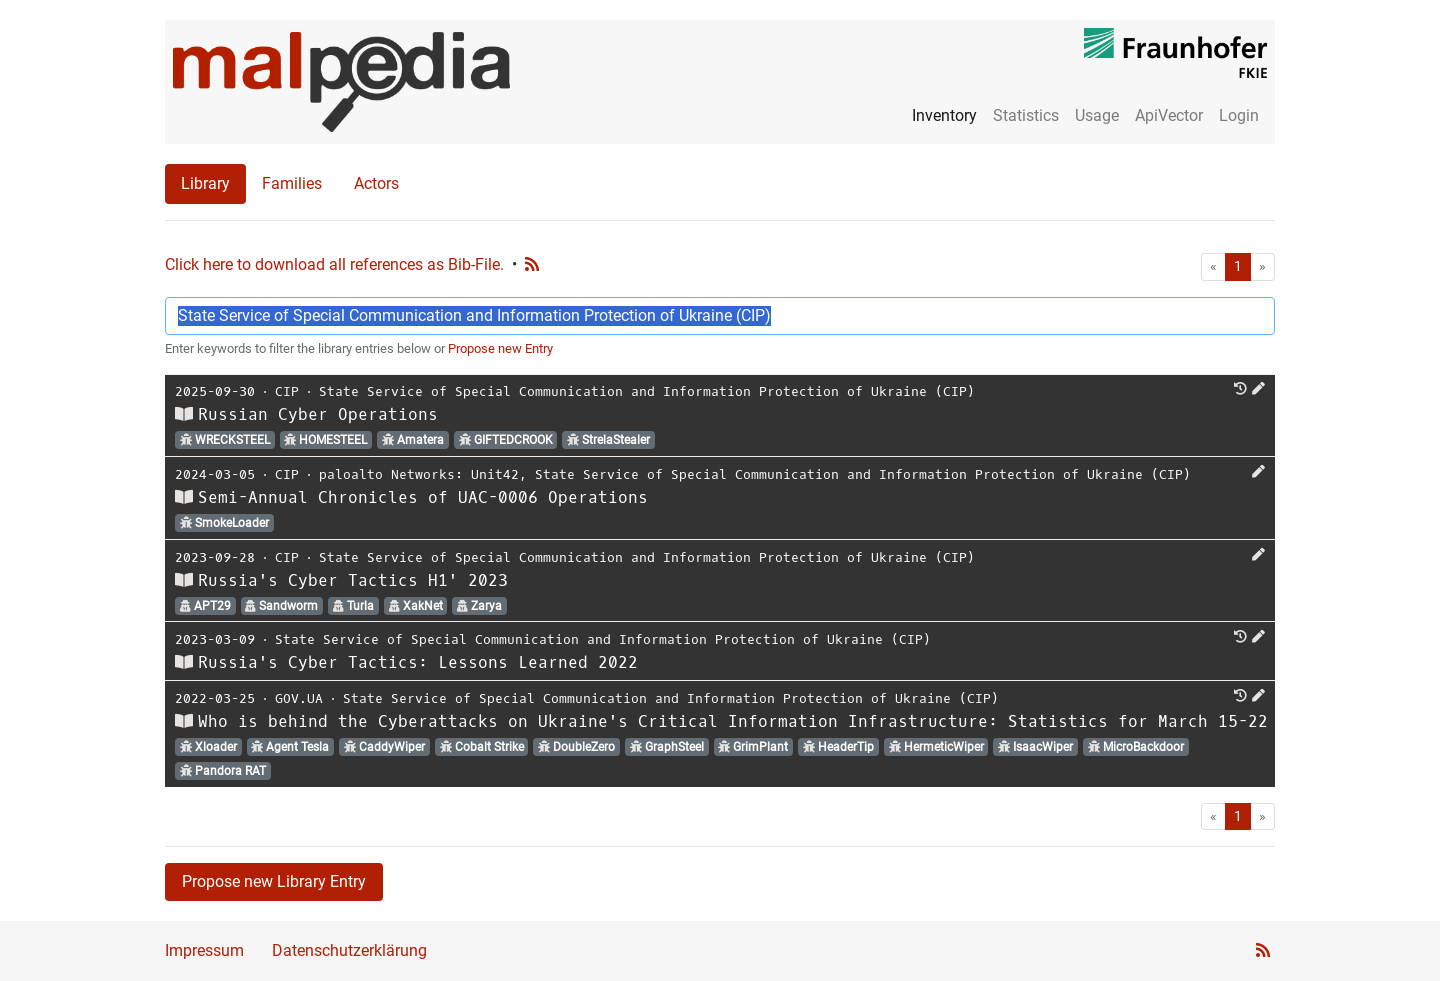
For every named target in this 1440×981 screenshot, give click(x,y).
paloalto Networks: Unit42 (419, 474)
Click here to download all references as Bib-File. (334, 264)
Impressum (204, 950)
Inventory (944, 115)
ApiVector (1169, 115)
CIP (287, 391)
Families (292, 183)
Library (205, 183)
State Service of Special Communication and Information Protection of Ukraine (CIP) (647, 391)
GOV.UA (299, 698)
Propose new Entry (500, 348)
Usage (1097, 115)
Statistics (1026, 115)
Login (1239, 115)
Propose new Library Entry (274, 881)
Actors (376, 183)
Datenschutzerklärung (349, 950)
